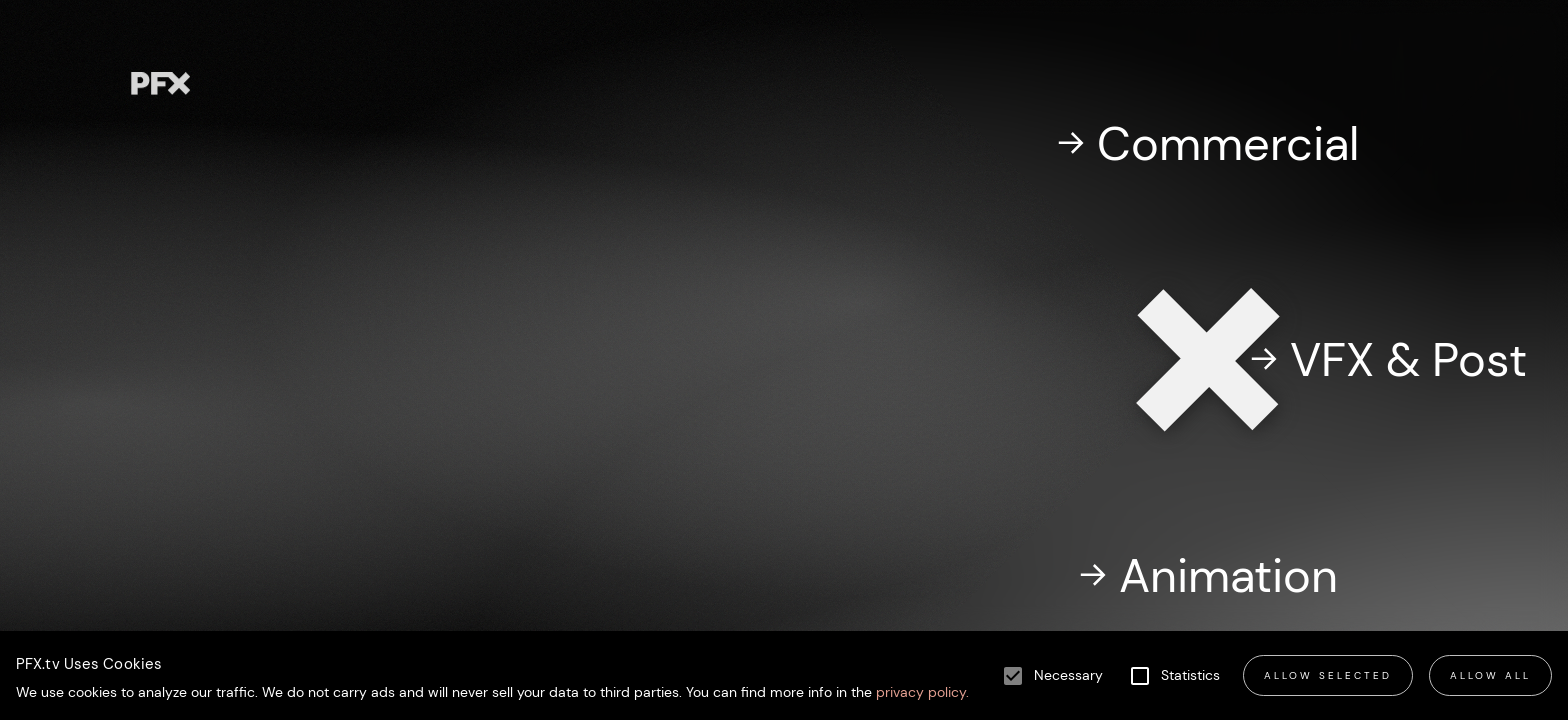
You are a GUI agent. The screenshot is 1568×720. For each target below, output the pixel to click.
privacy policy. (920, 692)
